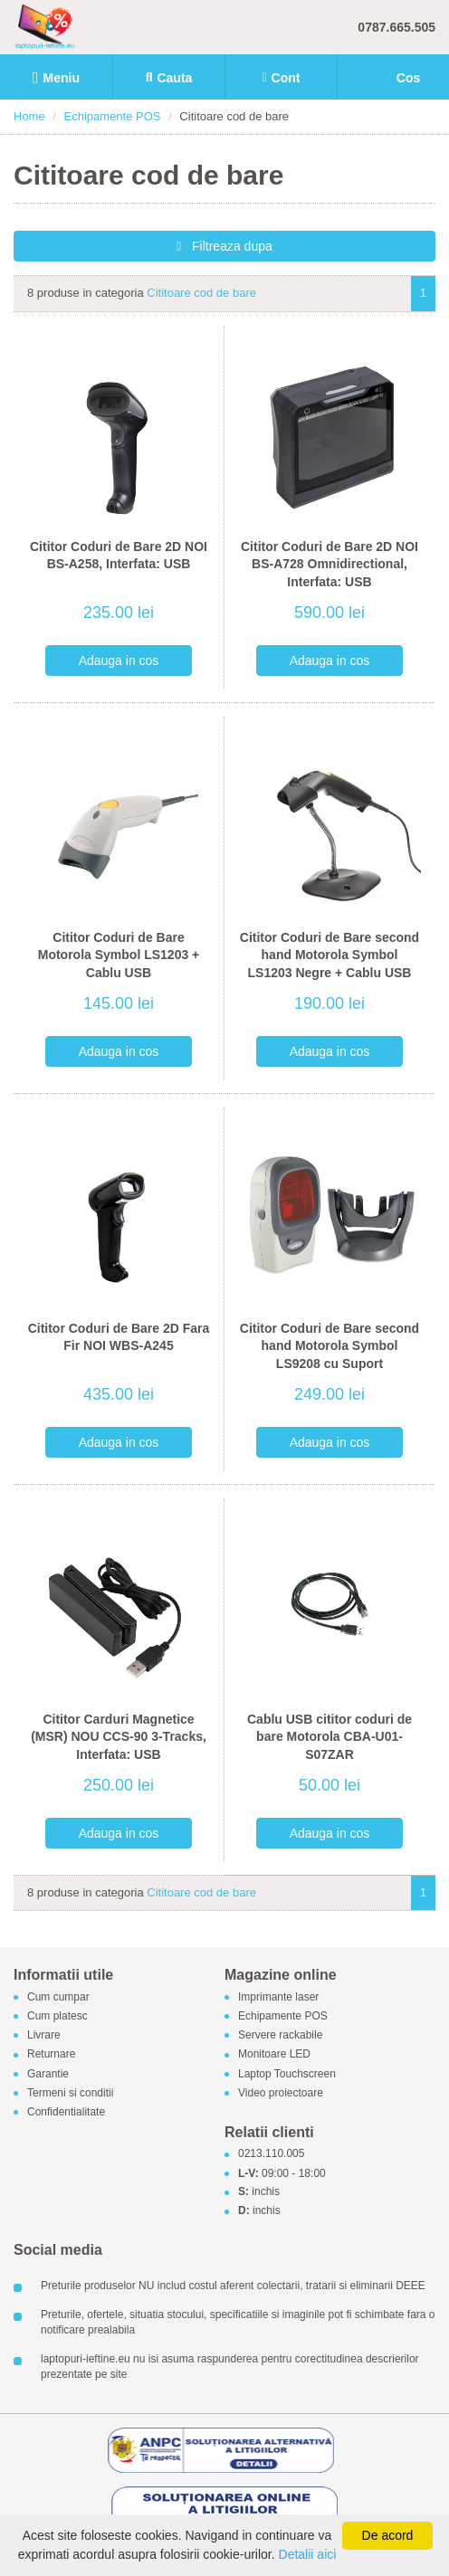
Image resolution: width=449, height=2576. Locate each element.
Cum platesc (57, 2016)
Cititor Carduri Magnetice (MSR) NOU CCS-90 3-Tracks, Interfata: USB (118, 1737)
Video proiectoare (280, 2092)
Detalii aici (308, 2554)
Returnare (51, 2054)
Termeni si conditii (70, 2092)
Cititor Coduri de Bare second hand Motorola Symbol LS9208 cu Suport (329, 1346)
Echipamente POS (112, 116)
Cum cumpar (58, 1997)
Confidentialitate (66, 2111)
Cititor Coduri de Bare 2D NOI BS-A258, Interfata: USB (118, 555)
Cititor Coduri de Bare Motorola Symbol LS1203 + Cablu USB (119, 955)
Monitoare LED (274, 2054)
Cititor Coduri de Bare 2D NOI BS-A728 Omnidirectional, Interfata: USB (329, 564)
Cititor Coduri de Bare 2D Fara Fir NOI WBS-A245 (119, 1337)
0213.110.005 (271, 2154)
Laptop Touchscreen (287, 2073)
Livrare (44, 2035)
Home (29, 116)
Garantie (48, 2073)
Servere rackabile (280, 2035)
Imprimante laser (278, 1997)
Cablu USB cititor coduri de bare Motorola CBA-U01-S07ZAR (329, 1737)
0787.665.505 (396, 27)
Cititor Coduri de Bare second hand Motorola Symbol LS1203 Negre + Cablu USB (329, 955)
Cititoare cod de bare (201, 292)
